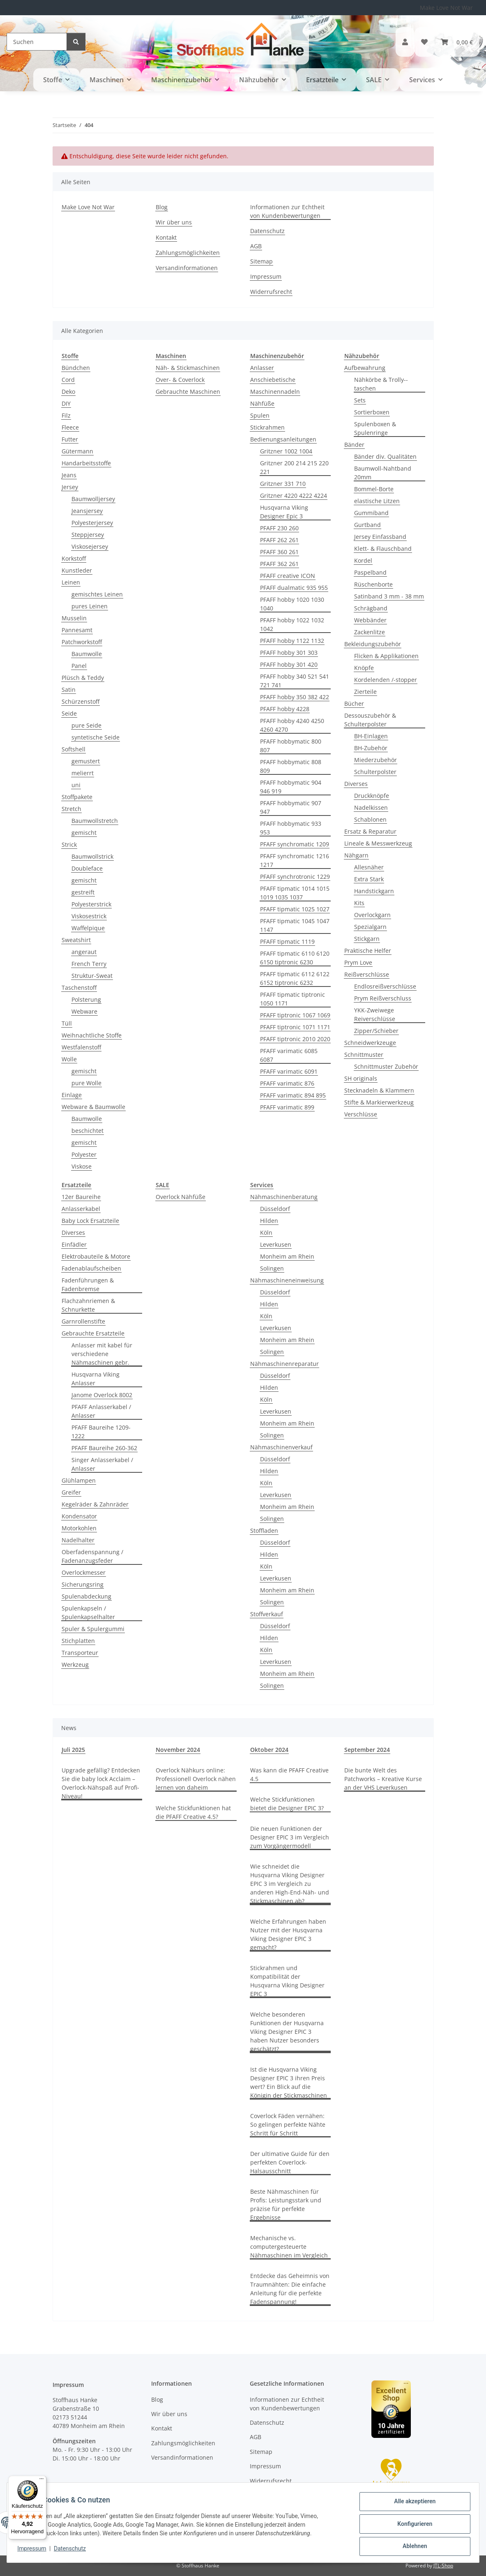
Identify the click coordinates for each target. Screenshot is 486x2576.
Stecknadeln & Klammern (379, 1090)
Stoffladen (264, 1530)
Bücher (354, 703)
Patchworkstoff (82, 642)
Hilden (269, 1220)
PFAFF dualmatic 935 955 (294, 587)
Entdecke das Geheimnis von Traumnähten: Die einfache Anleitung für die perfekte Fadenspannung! (289, 2289)
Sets (360, 400)
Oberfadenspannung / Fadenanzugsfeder (92, 1556)
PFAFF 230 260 (279, 528)
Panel (79, 666)
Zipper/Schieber (376, 1031)
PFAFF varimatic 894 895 (293, 1095)
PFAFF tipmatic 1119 (287, 941)
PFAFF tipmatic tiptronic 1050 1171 (292, 999)
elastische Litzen (377, 501)
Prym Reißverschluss (382, 998)
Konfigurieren (411, 2525)
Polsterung (86, 999)
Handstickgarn (374, 891)
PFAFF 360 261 (279, 552)
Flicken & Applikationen (386, 656)
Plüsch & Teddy (83, 678)
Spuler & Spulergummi (93, 1629)
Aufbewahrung (364, 368)
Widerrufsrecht (271, 292)
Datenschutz (73, 2550)
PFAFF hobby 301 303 (289, 652)
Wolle (69, 1059)
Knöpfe (364, 668)
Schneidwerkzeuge (370, 1043)
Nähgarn (356, 855)
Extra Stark (369, 879)
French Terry (88, 964)
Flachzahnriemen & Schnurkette (88, 1305)
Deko (68, 391)
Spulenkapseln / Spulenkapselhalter (88, 1612)
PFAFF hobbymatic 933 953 (290, 828)
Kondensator (79, 1516)
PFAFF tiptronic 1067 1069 (295, 1015)
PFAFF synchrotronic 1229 (295, 876)
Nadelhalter (78, 1540)
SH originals (360, 1078)
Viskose (81, 1166)
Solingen (272, 1268)
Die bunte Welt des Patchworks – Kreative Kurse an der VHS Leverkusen (383, 1778)
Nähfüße (262, 403)
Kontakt (166, 237)
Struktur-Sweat (92, 976)
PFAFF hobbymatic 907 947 (290, 807)
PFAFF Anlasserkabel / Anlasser (101, 1411)
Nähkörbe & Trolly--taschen (381, 384)
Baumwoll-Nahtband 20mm (382, 472)
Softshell (73, 749)
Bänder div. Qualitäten (385, 456)
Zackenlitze (369, 632)
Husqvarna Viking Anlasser (95, 1378)
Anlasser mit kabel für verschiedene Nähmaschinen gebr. (101, 1353)
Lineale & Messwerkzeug (378, 843)
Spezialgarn (370, 927)
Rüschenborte (373, 584)
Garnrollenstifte (83, 1321)
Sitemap (261, 261)
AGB (256, 246)
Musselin (74, 618)
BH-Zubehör (370, 748)
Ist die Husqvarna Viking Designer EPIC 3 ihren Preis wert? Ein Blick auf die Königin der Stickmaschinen (288, 2082)
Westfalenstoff (81, 1047)
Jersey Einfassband (380, 537)
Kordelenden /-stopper (385, 680)
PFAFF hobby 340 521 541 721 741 (294, 680)
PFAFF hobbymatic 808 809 (290, 766)
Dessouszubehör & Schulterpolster (370, 720)
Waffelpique (88, 928)
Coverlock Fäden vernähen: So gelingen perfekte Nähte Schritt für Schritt (287, 2124)
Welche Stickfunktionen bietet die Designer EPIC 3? (287, 1803)
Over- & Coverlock (180, 380)
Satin (69, 689)
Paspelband (370, 572)
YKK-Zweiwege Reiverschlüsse (374, 1014)
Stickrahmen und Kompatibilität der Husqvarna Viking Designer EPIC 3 (287, 1981)
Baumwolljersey (93, 499)
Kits (359, 903)
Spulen (259, 415)
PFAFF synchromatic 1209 (294, 844)
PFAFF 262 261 (279, 540)
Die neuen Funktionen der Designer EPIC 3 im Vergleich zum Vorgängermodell (289, 1837)
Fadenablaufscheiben (91, 1268)
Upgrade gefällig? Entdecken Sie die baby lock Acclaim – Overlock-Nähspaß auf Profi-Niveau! (101, 1783)
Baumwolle (86, 654)
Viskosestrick (88, 916)
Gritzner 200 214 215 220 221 (294, 467)
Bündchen (76, 368)
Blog (162, 207)
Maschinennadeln (275, 391)
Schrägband (370, 608)
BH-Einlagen (371, 736)
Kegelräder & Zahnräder (95, 1504)
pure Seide (86, 725)
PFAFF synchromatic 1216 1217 (294, 860)
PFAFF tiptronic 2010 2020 (295, 1039)
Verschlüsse (360, 1114)
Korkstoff (74, 558)
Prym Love (358, 962)
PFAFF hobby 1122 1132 (292, 641)
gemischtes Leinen (97, 594)
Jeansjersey (87, 511)
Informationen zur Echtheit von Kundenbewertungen (287, 211)
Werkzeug (75, 1664)
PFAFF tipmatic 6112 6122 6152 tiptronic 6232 (294, 978)
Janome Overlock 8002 (101, 1395)
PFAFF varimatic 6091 (289, 1071)
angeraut (84, 952)
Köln (266, 1232)
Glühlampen (79, 1480)
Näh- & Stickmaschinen (188, 368)
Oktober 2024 (269, 1750)
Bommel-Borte (374, 489)
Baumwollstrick (92, 856)
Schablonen (370, 819)
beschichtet (87, 1130)
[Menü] (41, 2481)
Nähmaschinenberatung (284, 1197)
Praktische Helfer (367, 950)
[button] (405, 42)
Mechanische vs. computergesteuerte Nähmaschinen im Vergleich (289, 2246)
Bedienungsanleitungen (283, 439)
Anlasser (262, 368)
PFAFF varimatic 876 (287, 1083)
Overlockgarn (372, 915)
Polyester (84, 1154)
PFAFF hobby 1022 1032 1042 (292, 624)
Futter (70, 439)
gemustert (85, 761)
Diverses (356, 784)
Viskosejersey (89, 546)
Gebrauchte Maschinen (188, 391)
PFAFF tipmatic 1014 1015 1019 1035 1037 (294, 893)
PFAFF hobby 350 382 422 (294, 697)
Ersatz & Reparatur (370, 831)
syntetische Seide (95, 737)
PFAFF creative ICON (287, 576)
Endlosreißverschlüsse (385, 986)
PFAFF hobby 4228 (284, 709)
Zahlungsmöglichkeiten (188, 252)
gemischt (84, 832)
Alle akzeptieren (412, 2504)
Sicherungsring (83, 1584)
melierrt (82, 773)
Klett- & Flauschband (383, 548)
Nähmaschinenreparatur (284, 1364)
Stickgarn (367, 939)
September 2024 (367, 1750)
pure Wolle (86, 1083)
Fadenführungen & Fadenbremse (88, 1284)
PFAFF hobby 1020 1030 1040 (292, 604)
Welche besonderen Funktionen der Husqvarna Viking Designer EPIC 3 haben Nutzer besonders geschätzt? (287, 2031)
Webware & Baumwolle (93, 1107)
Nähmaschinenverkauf (281, 1447)
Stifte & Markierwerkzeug (379, 1102)
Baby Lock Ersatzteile (90, 1220)
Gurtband (367, 525)
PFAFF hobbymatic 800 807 (290, 745)
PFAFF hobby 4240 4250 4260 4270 (292, 725)
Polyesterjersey (92, 523)
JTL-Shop (443, 2565)
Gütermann (77, 451)
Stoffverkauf (266, 1614)
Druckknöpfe (371, 795)
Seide (69, 713)
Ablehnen (412, 2547)
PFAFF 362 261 (279, 564)
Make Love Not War (446, 8)
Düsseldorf (275, 1209)
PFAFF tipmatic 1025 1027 (294, 909)
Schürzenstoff (80, 701)
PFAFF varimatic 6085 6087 (289, 1055)
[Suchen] (37, 42)
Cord (68, 380)
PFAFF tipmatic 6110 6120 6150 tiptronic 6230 (294, 958)
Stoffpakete (77, 797)
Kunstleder (77, 570)
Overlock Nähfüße (180, 1197)
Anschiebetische (272, 380)
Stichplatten (78, 1641)
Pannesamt (77, 630)
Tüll (67, 1023)
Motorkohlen (79, 1528)
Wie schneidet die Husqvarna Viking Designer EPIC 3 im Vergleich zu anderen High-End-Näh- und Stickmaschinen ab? (289, 1883)
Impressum (34, 2550)
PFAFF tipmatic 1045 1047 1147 (294, 925)
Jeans (69, 475)
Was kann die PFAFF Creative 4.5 (289, 1774)
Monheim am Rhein (287, 1256)
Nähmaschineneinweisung (287, 1280)
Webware (84, 1011)
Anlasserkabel (81, 1209)
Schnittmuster (363, 1054)
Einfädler (74, 1244)
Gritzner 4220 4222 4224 (293, 495)
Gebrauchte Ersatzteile (93, 1333)
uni (76, 785)
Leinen (71, 582)
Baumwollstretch (94, 821)
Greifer (71, 1492)
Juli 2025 (73, 1750)
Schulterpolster (375, 772)
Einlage (72, 1095)
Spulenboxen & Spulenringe (375, 428)
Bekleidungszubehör (372, 644)
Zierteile (365, 691)
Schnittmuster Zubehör (386, 1066)
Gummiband (371, 513)
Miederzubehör (375, 760)
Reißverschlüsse (366, 974)
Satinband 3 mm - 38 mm (389, 596)
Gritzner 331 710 (283, 483)
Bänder (354, 444)
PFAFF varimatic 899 (287, 1107)
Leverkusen (275, 1244)
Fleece (70, 427)
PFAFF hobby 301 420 (289, 664)
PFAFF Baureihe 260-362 (104, 1448)
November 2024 (178, 1750)
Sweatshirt (76, 940)
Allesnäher (369, 867)
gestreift (82, 892)
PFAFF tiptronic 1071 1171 (295, 1027)
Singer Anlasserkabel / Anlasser (102, 1464)
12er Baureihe (81, 1197)
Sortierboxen (371, 412)
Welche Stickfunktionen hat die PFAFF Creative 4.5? (193, 1812)
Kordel (363, 560)
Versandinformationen (187, 268)
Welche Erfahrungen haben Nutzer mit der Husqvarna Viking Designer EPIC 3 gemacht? (288, 1934)
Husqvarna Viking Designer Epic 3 (284, 512)
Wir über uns (174, 222)
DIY (66, 403)
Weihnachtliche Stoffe (92, 1035)
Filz (66, 415)
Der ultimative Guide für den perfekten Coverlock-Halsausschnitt (289, 2162)
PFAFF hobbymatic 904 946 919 (290, 787)
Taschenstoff (79, 987)
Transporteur (80, 1652)
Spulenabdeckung (86, 1596)
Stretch (71, 809)
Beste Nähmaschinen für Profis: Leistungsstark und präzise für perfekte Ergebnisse (285, 2204)
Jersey (70, 487)
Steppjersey (87, 534)
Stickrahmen (267, 427)
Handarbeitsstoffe (86, 463)
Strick (69, 844)
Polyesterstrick (91, 904)
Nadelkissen (371, 807)
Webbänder (370, 620)
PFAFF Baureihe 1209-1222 (101, 1431)
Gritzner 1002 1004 (286, 451)
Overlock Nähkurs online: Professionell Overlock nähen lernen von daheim (196, 1778)
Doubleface (87, 868)
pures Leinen (89, 606)
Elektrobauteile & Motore (96, 1256)
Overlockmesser (84, 1572)
